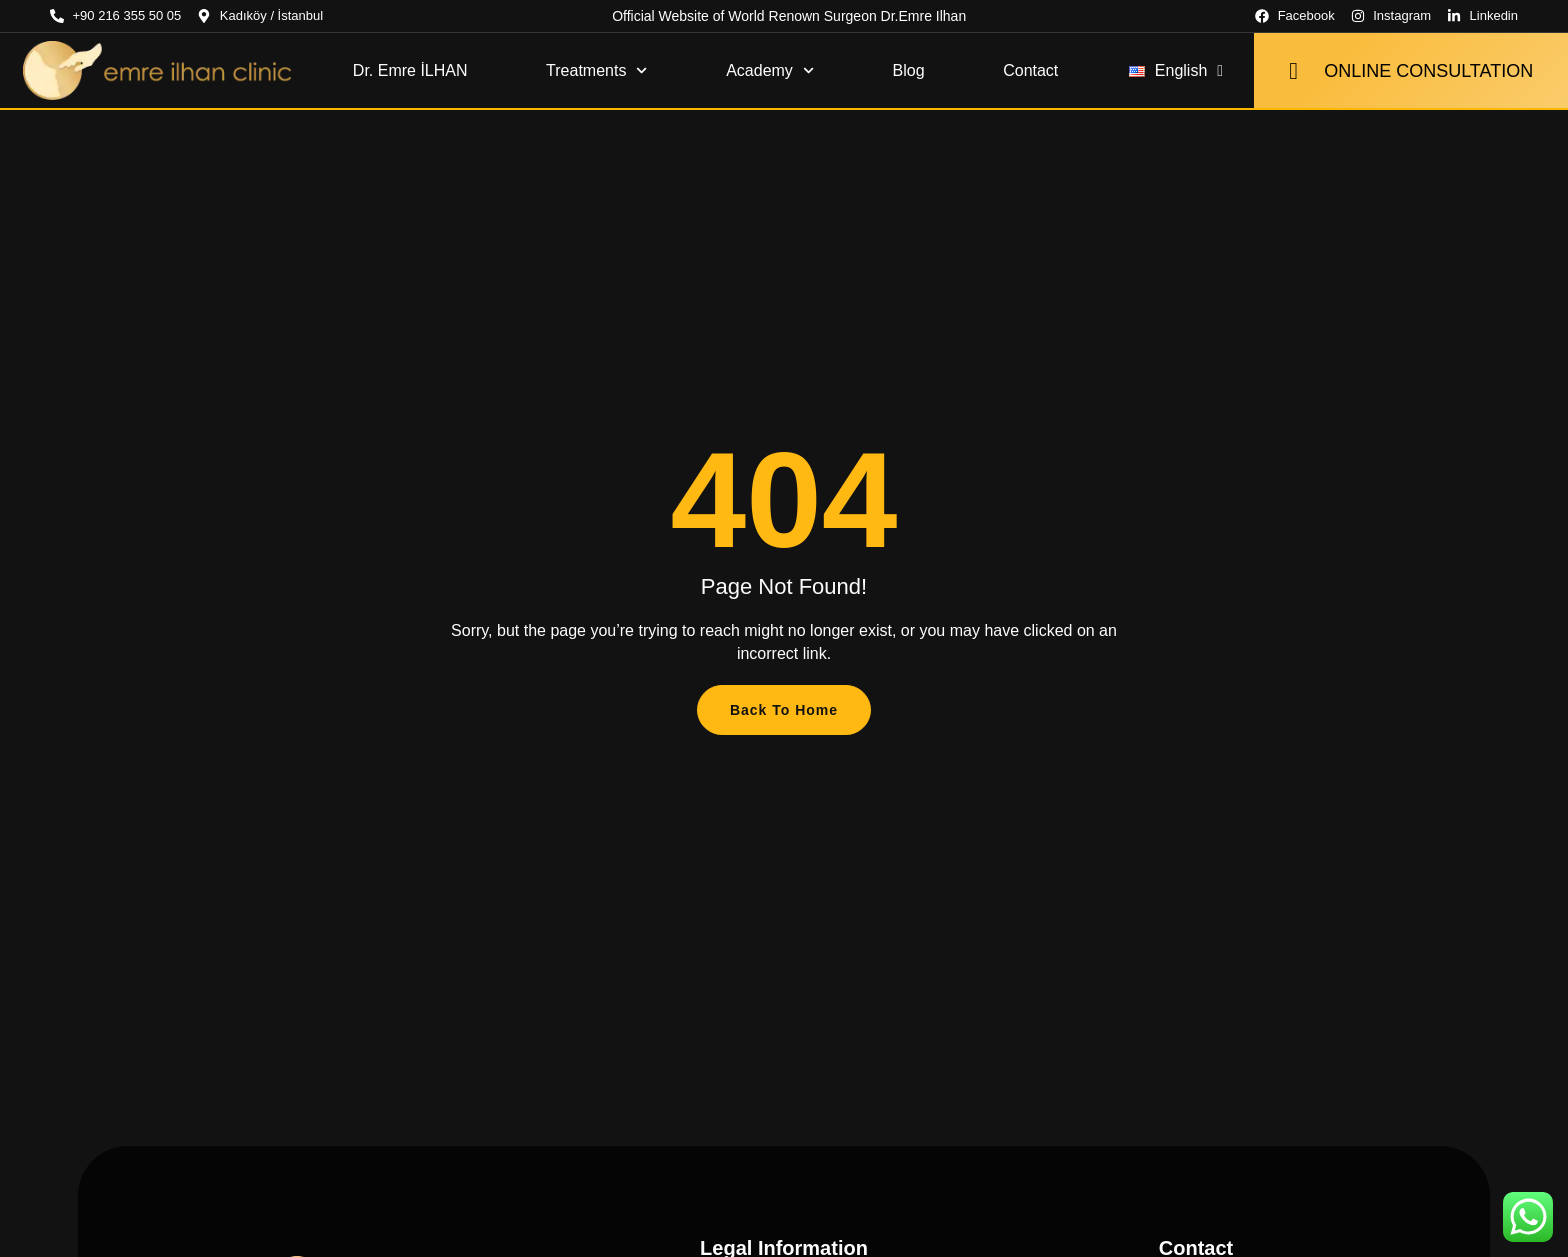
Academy (770, 70)
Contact (1030, 70)
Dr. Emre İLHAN (410, 70)
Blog (909, 70)
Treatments (597, 70)
